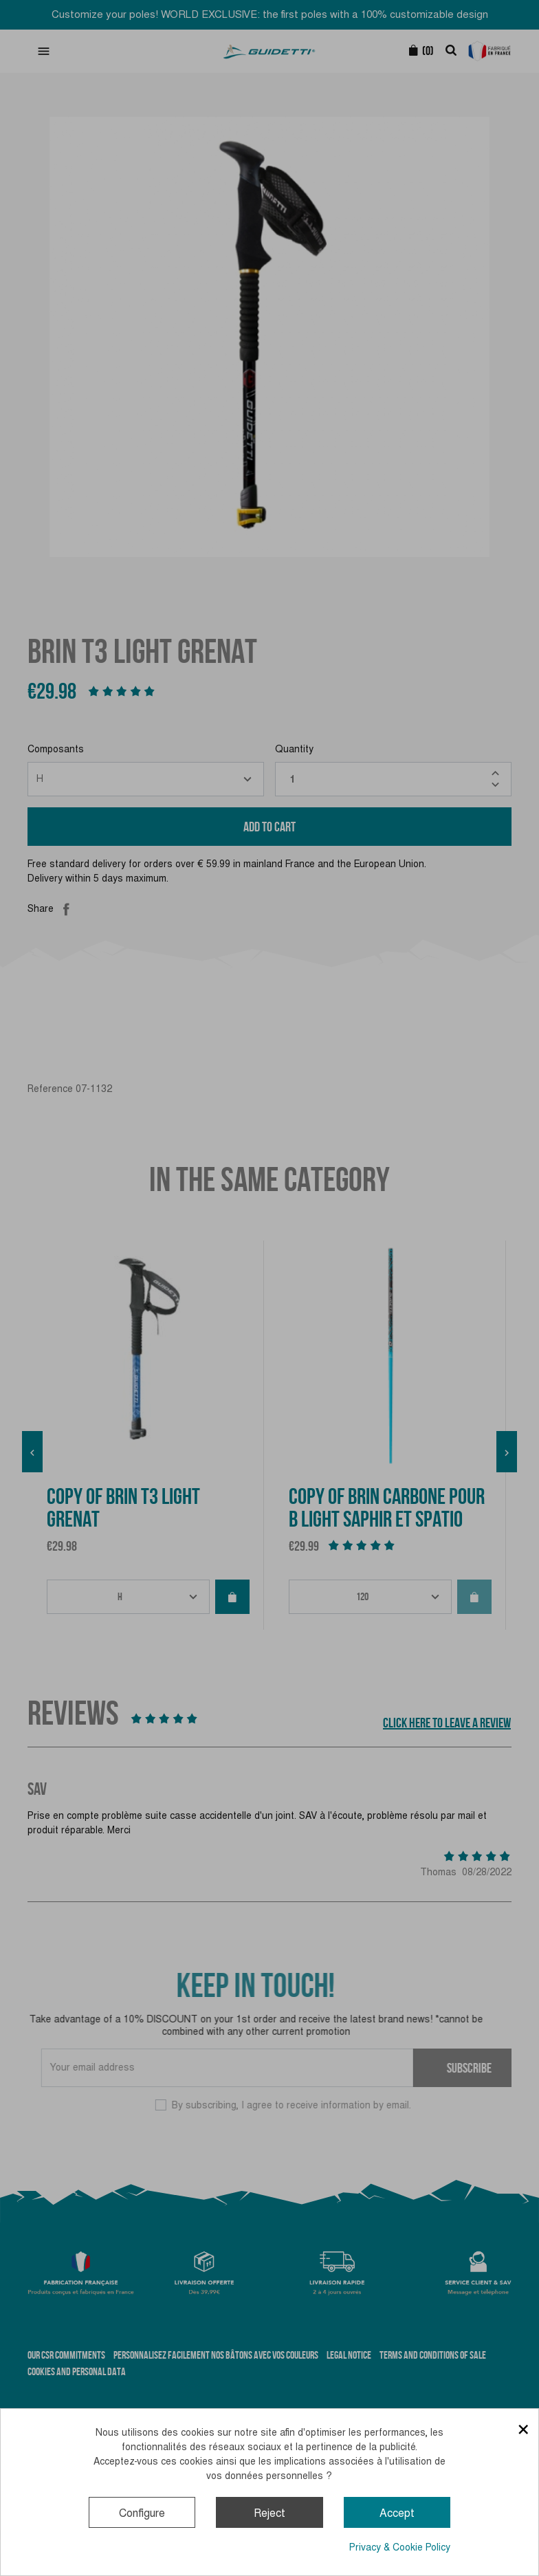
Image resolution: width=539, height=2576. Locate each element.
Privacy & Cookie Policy (399, 2547)
